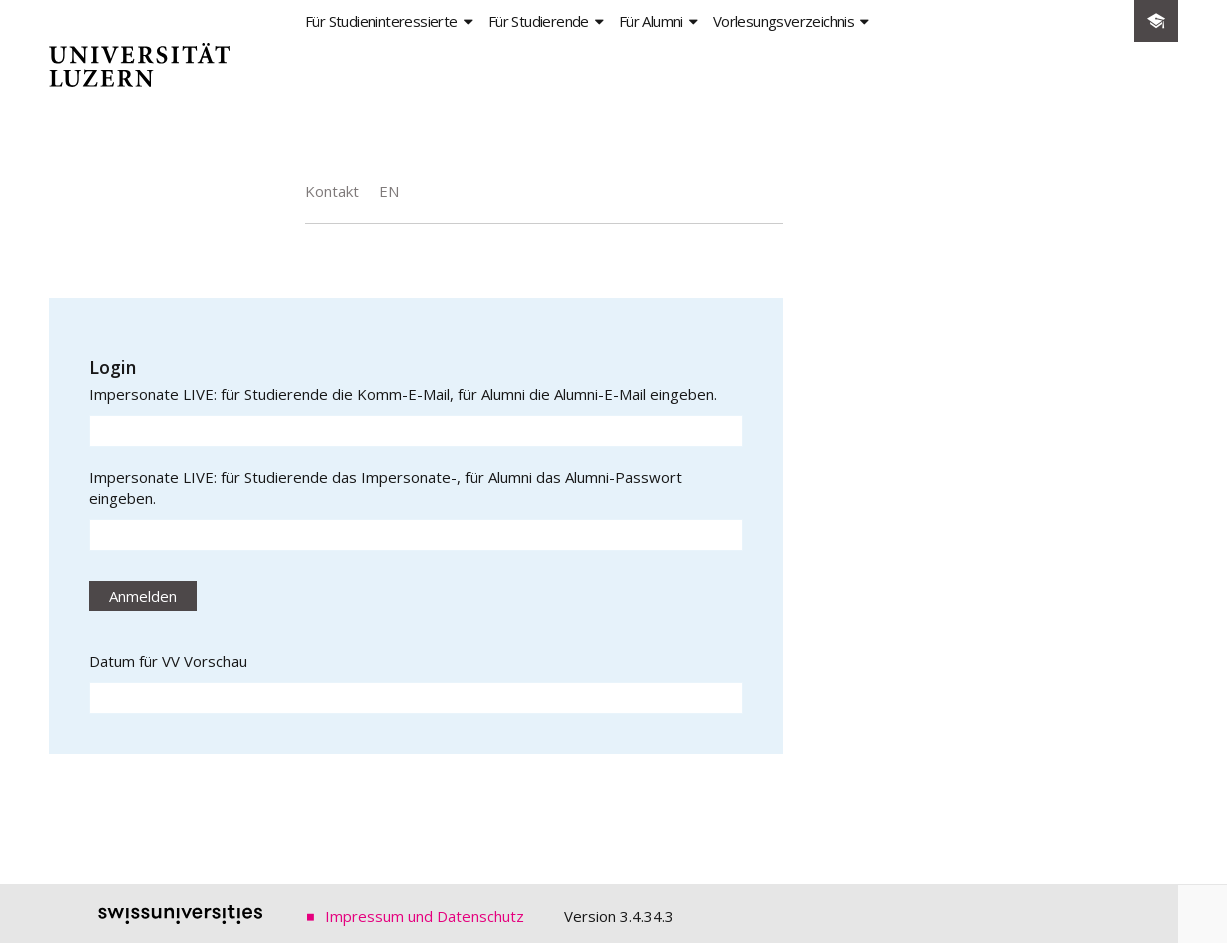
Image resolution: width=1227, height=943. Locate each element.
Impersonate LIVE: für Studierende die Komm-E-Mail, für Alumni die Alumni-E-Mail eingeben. (403, 394)
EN (389, 191)
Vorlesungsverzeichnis (783, 21)
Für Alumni (651, 21)
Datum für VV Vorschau (168, 661)
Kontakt (332, 191)
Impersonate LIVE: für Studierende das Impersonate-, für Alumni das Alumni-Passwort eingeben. (385, 487)
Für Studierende (538, 21)
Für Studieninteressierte (381, 21)
